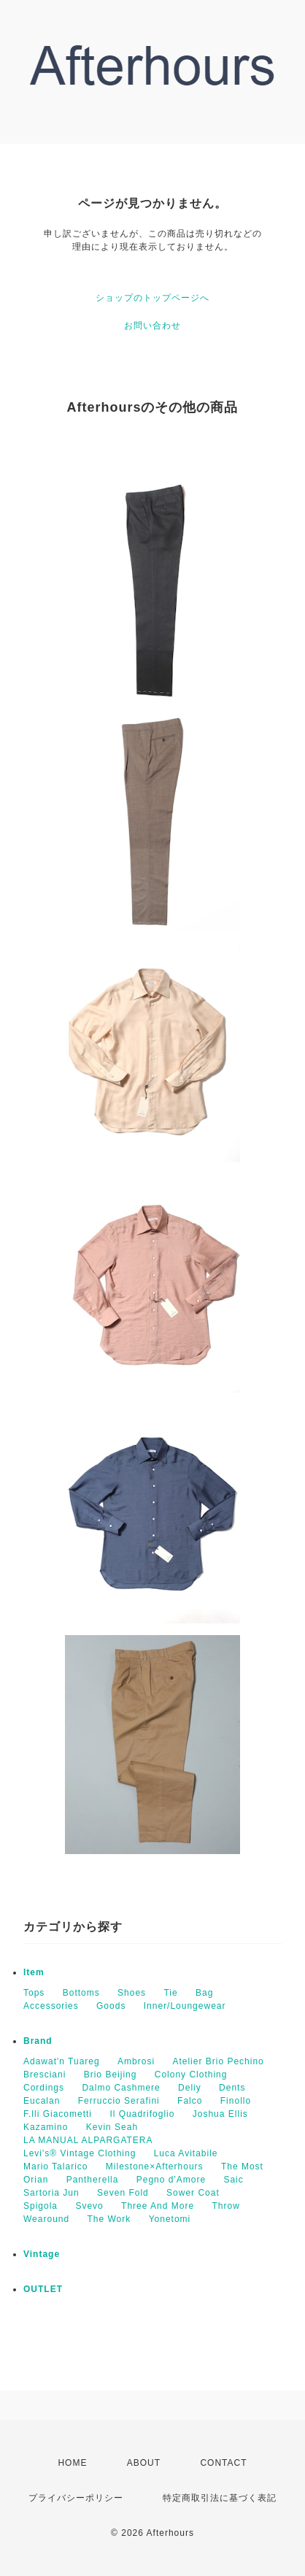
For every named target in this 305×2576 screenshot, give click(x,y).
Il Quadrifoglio (141, 2114)
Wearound (46, 2219)
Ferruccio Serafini (119, 2101)
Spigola (40, 2206)
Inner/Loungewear (185, 2006)
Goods (111, 2006)
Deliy (189, 2088)
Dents (232, 2088)
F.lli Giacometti (57, 2114)
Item (34, 1972)
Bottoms (81, 1993)
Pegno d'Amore (171, 2180)
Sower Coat (193, 2193)
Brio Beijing (110, 2074)
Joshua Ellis (220, 2114)
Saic (233, 2180)
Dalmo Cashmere (121, 2088)
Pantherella (92, 2180)
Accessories (51, 2006)
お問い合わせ (152, 325)
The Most (242, 2166)
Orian (35, 2180)
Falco (189, 2101)
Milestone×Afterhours (155, 2166)
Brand (38, 2041)
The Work (109, 2219)
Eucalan (41, 2101)
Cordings (43, 2088)
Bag (204, 1993)
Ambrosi (136, 2061)
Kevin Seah (112, 2127)
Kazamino (45, 2127)
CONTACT (223, 2463)
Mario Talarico (55, 2166)
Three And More (157, 2206)
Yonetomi (170, 2219)
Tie (170, 1993)
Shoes (131, 1993)
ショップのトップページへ (152, 298)
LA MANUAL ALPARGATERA (88, 2140)
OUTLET (43, 2289)
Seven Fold (123, 2193)
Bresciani (44, 2074)
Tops (34, 1993)
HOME (72, 2463)
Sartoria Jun (51, 2193)
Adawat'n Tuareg (61, 2061)
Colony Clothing (191, 2074)
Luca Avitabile (186, 2153)
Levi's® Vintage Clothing (79, 2153)
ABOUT (144, 2463)
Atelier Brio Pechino (217, 2061)
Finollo (235, 2101)
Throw (225, 2206)
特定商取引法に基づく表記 (220, 2498)
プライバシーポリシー (75, 2498)
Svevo (89, 2206)
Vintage (41, 2254)
